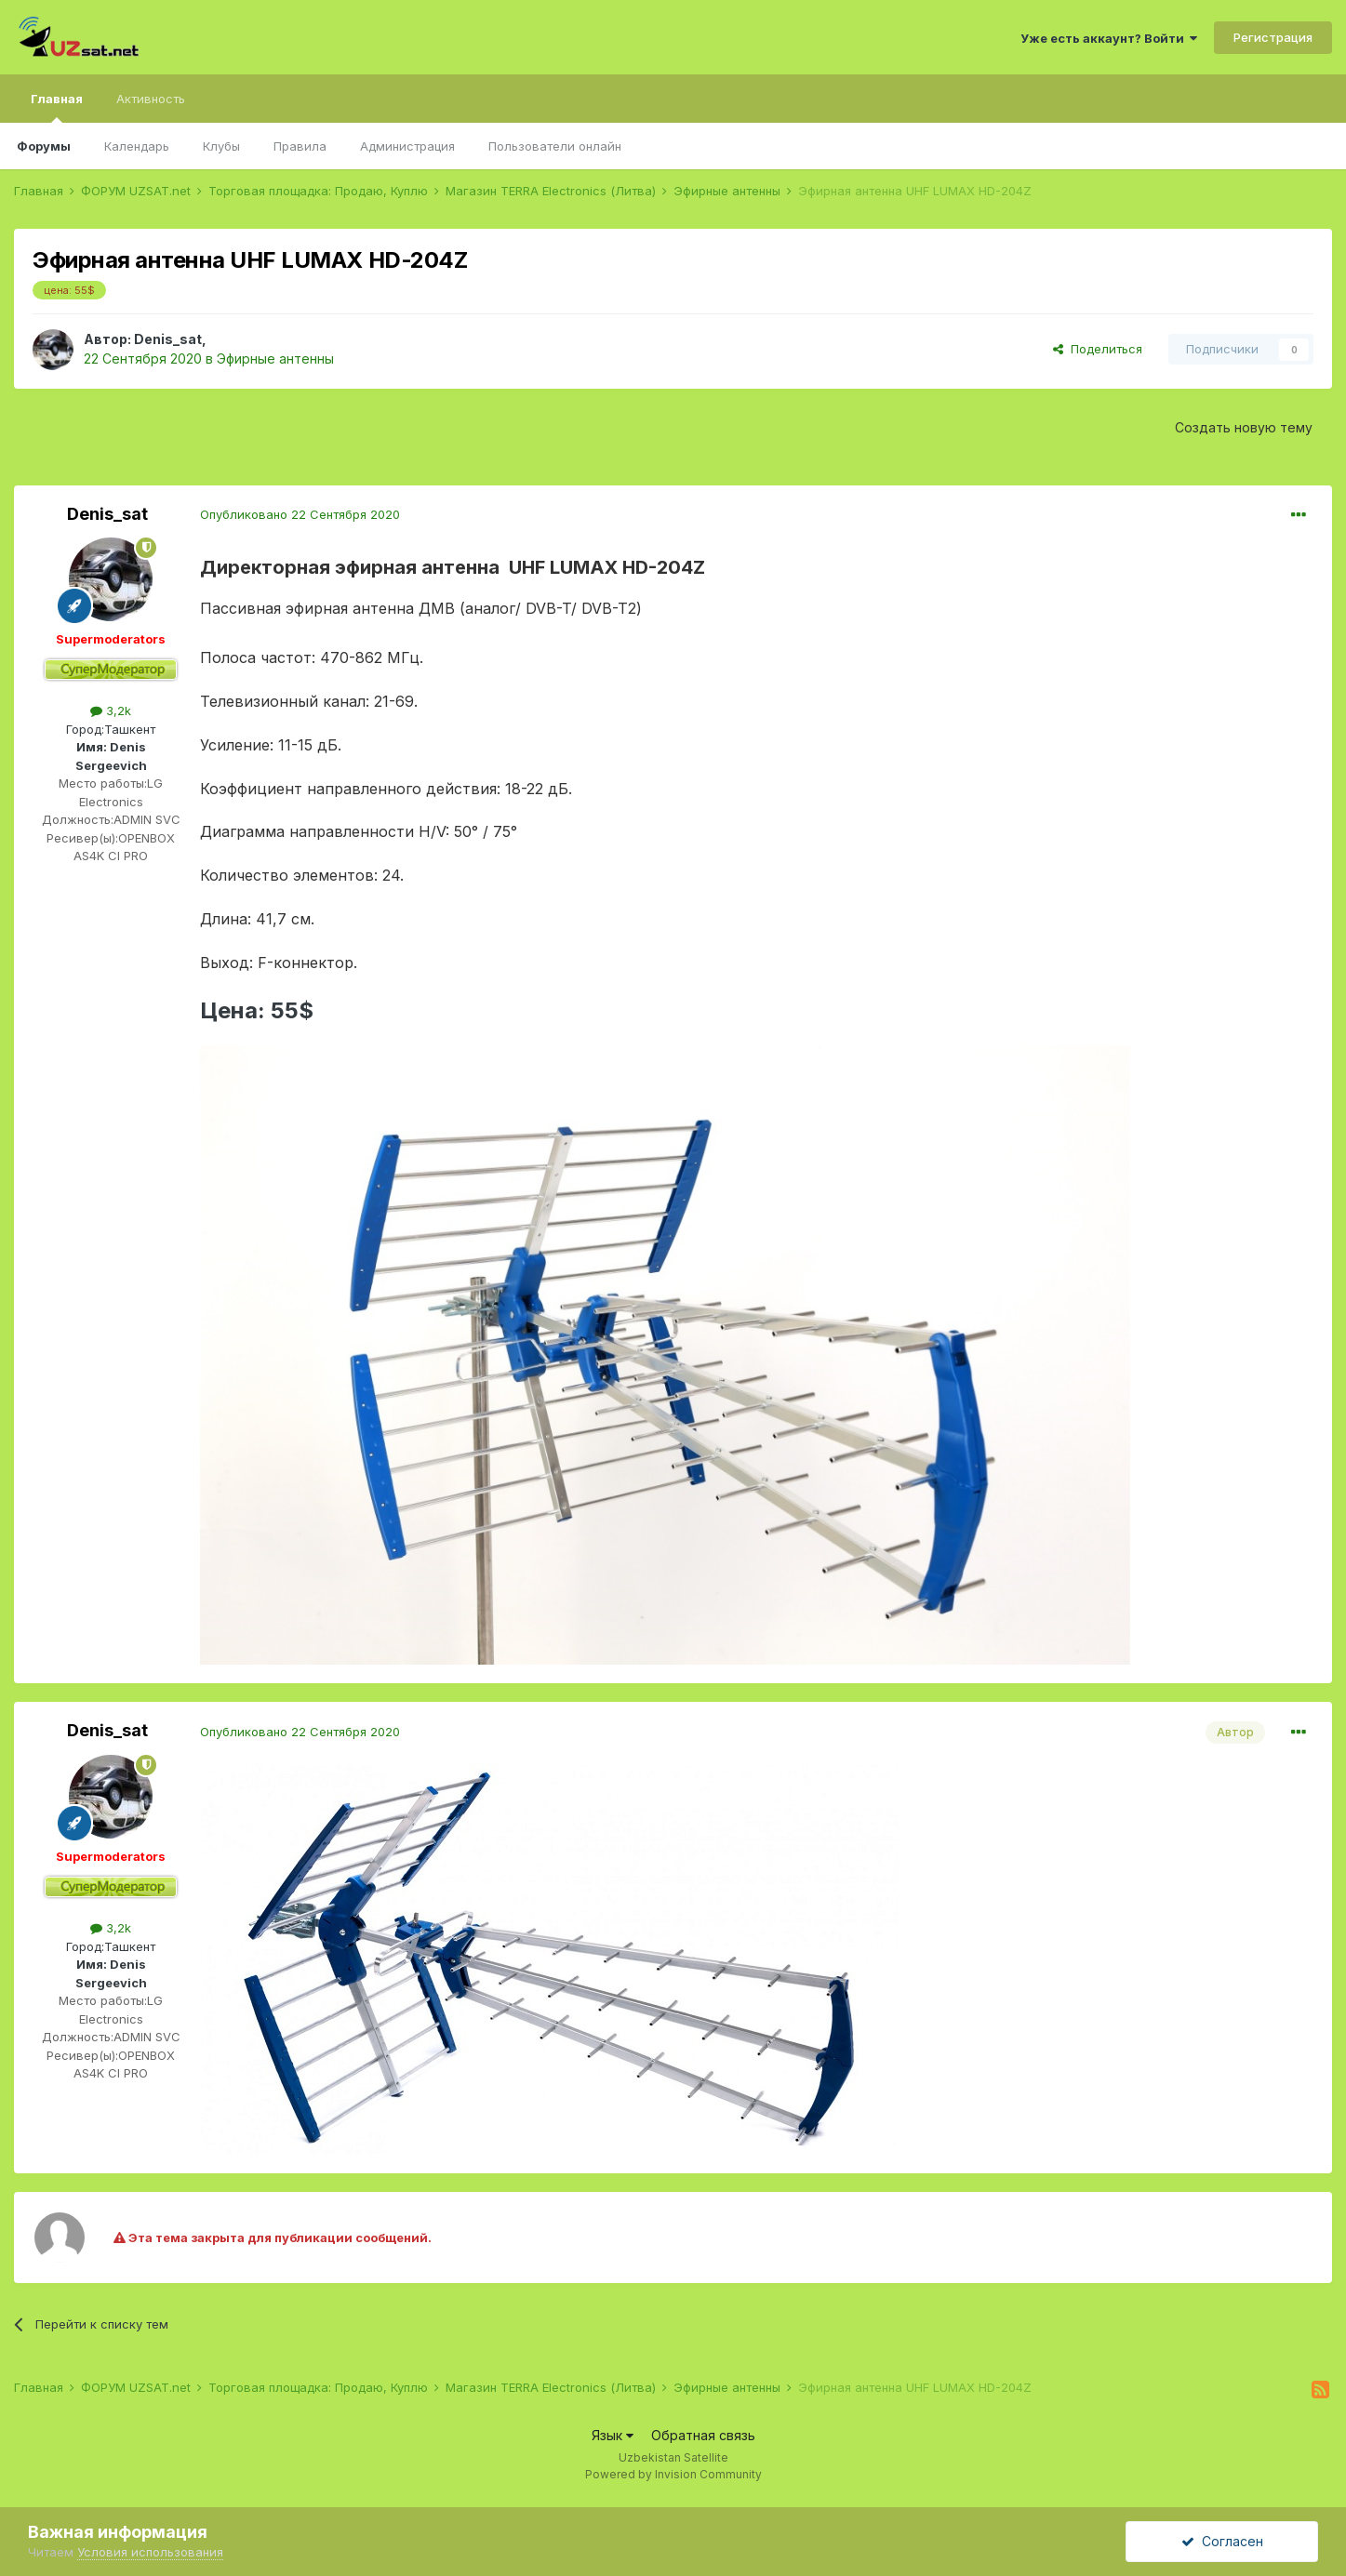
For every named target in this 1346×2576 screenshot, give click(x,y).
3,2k (110, 710)
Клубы (221, 146)
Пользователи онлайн (554, 146)
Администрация (407, 146)
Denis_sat (168, 339)
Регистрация (1273, 37)
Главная (57, 107)
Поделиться (1097, 348)
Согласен (1222, 2541)
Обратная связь (703, 2435)
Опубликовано (300, 514)
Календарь (136, 146)
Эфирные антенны (275, 358)
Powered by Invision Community (673, 2474)
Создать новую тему (1244, 427)
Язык (612, 2435)
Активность (150, 98)
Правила (300, 146)
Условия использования (150, 2551)
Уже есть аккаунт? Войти (1108, 38)
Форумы (44, 146)
